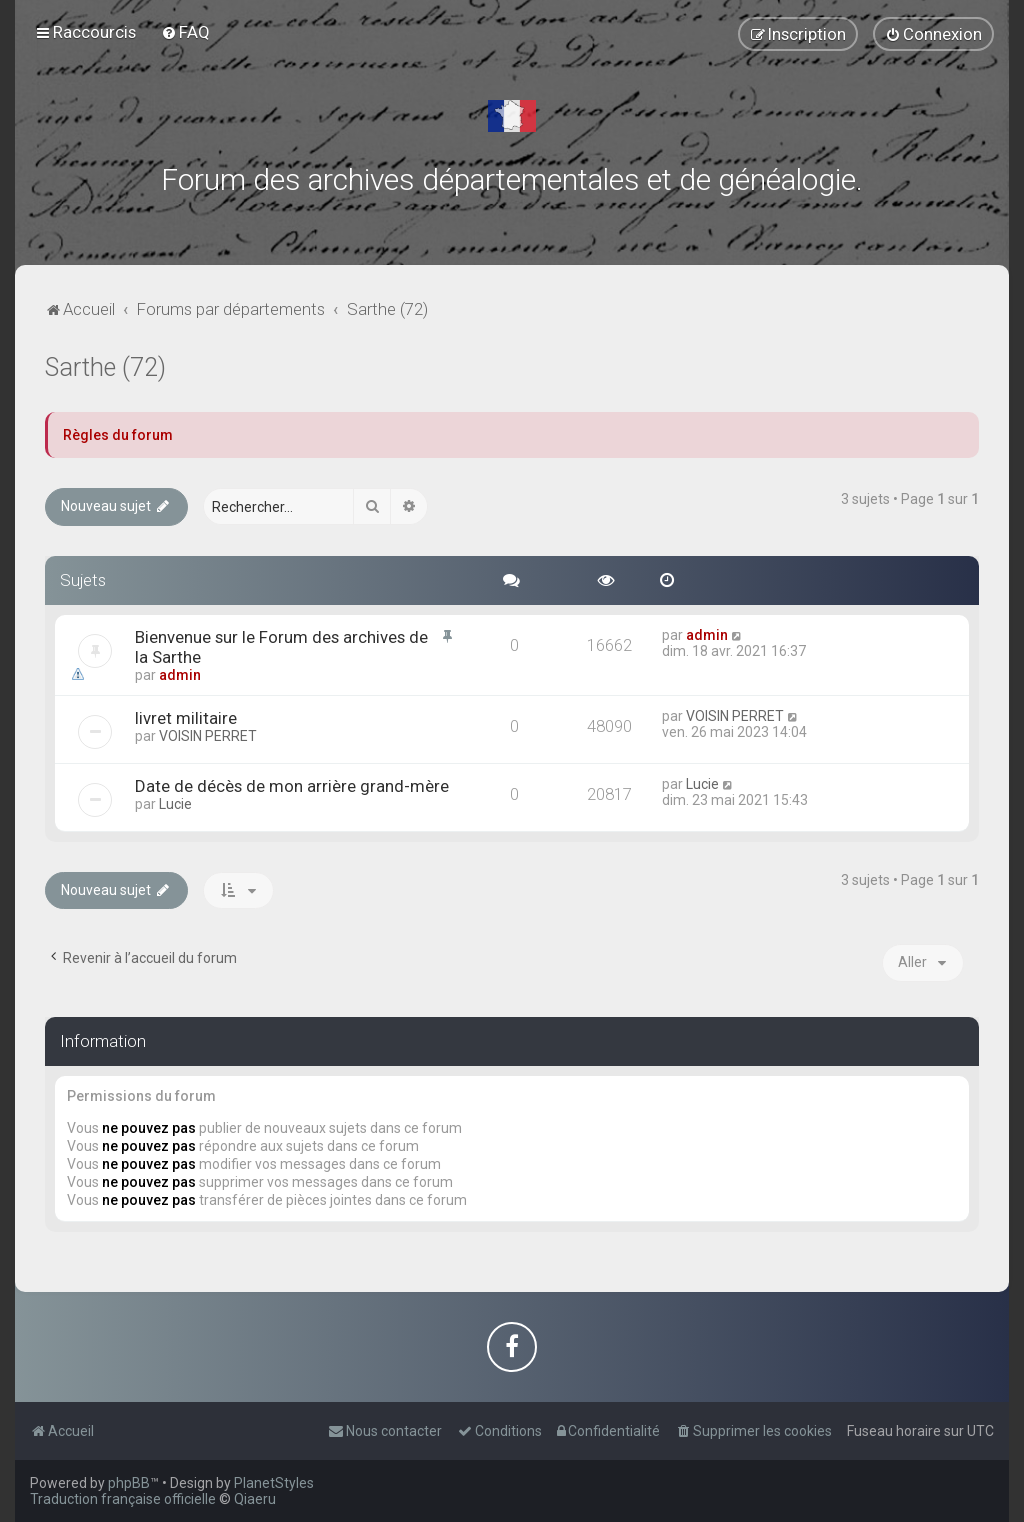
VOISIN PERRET (208, 736)
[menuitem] (185, 32)
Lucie (175, 804)
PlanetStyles (274, 1483)
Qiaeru (255, 1499)
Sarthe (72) (105, 367)
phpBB (129, 1483)
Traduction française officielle (123, 1499)
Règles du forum (118, 435)
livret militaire (186, 718)
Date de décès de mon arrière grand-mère (292, 786)
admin (180, 675)
